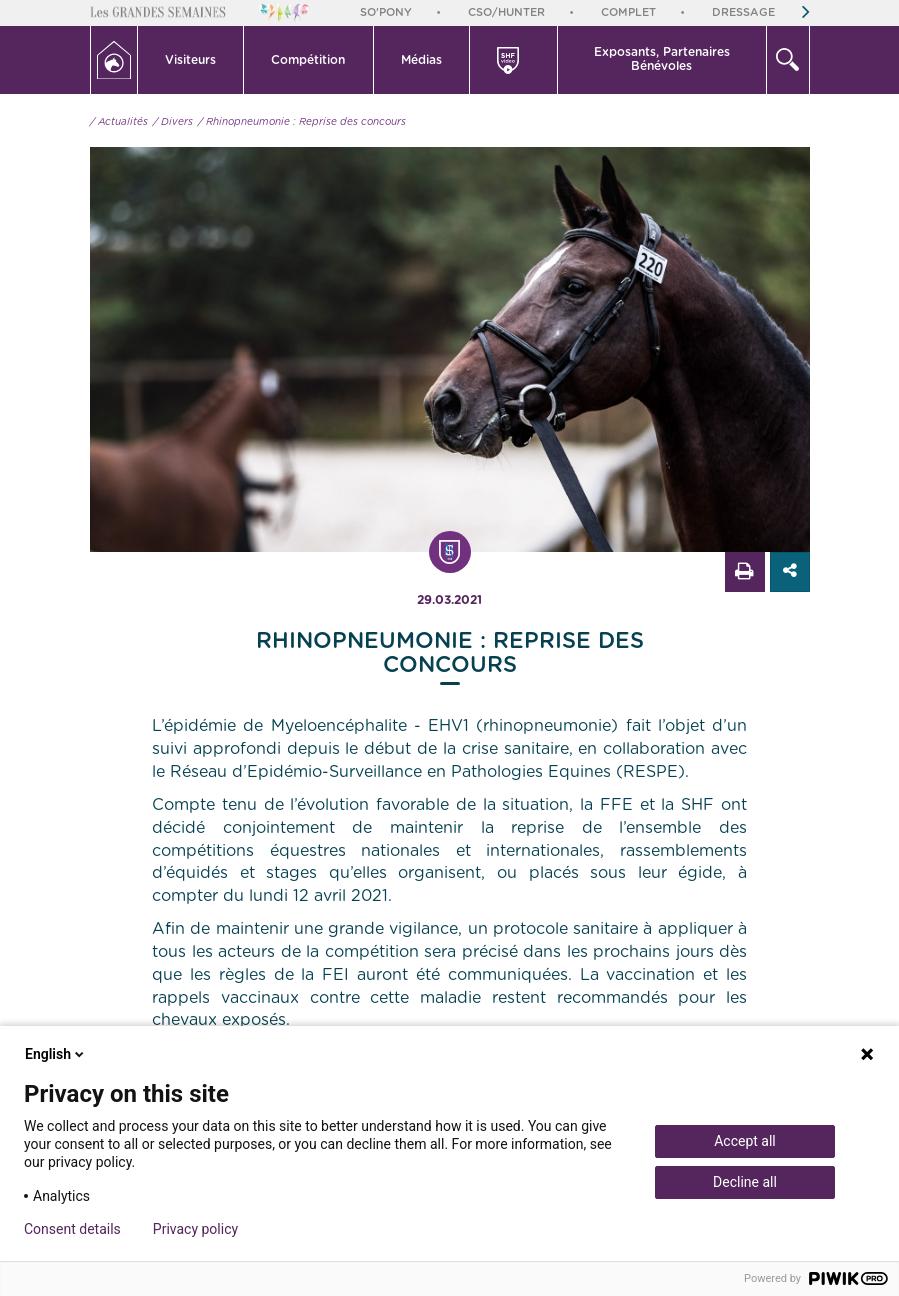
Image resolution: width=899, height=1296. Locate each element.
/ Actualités (119, 122)
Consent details (72, 1229)
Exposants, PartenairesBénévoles (662, 59)
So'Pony (386, 12)
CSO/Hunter (506, 12)
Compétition (308, 60)
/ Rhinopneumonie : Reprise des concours (302, 122)
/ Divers (173, 122)
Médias (421, 60)
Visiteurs (190, 60)
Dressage (743, 12)
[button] (191, 60)
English (56, 1054)
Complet (628, 12)
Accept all (745, 1141)
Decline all (745, 1182)
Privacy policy (195, 1229)
